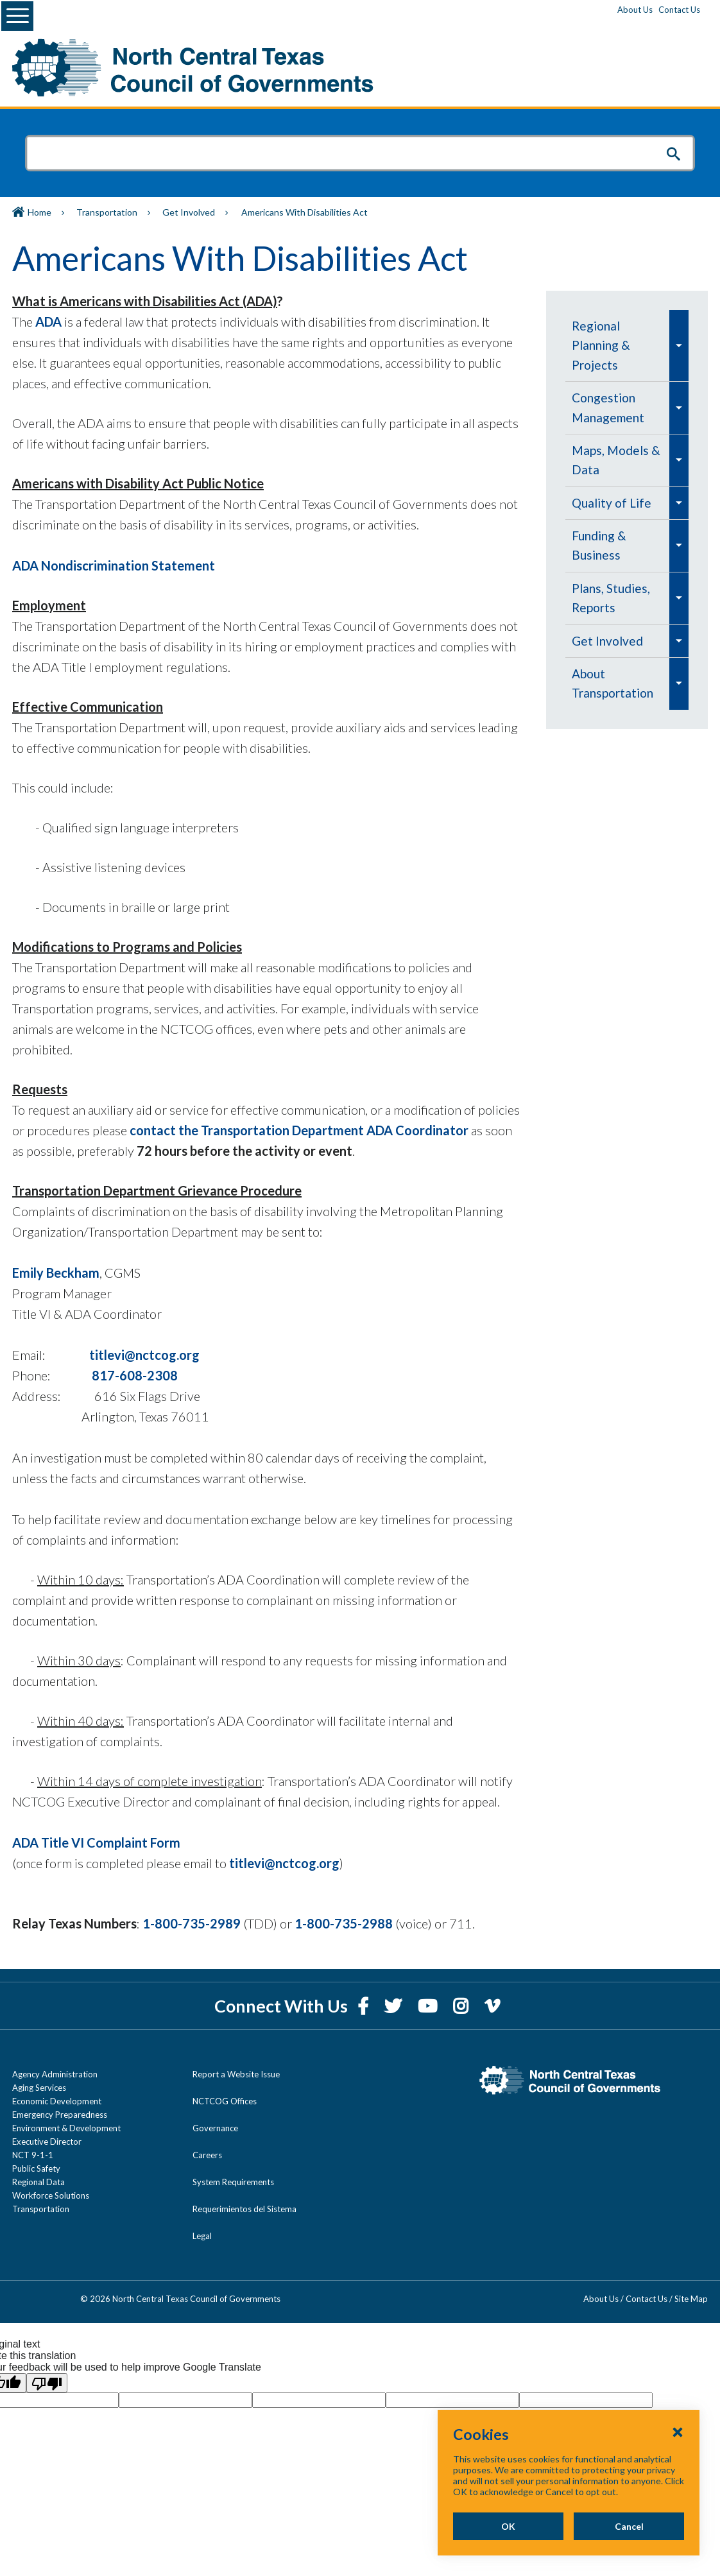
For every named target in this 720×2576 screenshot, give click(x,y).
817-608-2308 (135, 1375)
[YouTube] (429, 2005)
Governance (215, 2128)
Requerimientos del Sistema (244, 2209)
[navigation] (627, 510)
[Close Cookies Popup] (677, 2431)
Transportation (106, 212)
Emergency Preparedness (59, 2114)
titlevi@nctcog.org (144, 1354)
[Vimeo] (492, 2005)
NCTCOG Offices (225, 2101)
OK (508, 2526)
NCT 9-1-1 (32, 2155)
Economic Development (56, 2101)
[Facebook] (364, 2005)
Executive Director (46, 2141)
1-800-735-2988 (344, 1923)
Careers (207, 2155)
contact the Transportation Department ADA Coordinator (299, 1130)
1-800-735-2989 (191, 1923)
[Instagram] (462, 2005)
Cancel (629, 2526)
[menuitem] (617, 345)
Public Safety (36, 2168)
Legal (202, 2236)
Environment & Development (66, 2128)
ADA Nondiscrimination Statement (113, 565)
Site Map (691, 2299)
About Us (635, 9)
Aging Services (39, 2087)
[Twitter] (394, 2005)
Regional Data (38, 2182)
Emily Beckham (55, 1272)
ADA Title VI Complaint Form (96, 1842)
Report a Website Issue (236, 2074)
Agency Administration (55, 2074)
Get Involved (188, 212)
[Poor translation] (46, 2382)
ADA (47, 321)
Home (39, 212)
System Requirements (233, 2182)
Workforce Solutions (50, 2195)
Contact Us (679, 9)
